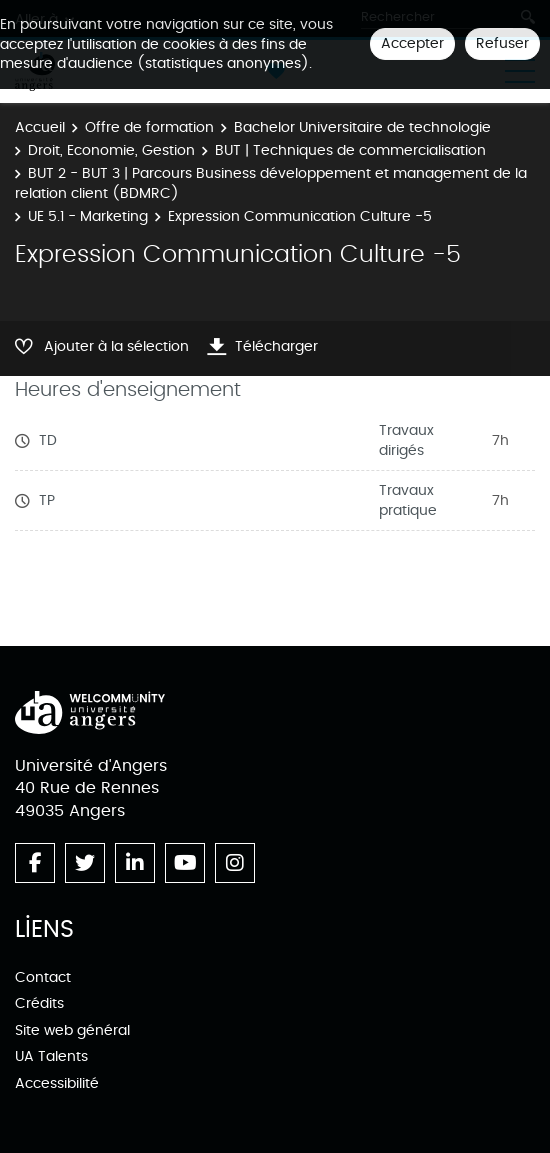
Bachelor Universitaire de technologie (362, 127)
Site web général (72, 1030)
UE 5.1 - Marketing (88, 216)
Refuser (502, 43)
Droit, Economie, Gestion (111, 150)
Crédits (39, 1003)
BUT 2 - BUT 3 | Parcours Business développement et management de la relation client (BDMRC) (271, 183)
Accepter (412, 43)
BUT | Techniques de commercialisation (350, 150)
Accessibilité (57, 1083)
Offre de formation (149, 127)
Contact (43, 977)
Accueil (40, 127)
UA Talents (51, 1056)
